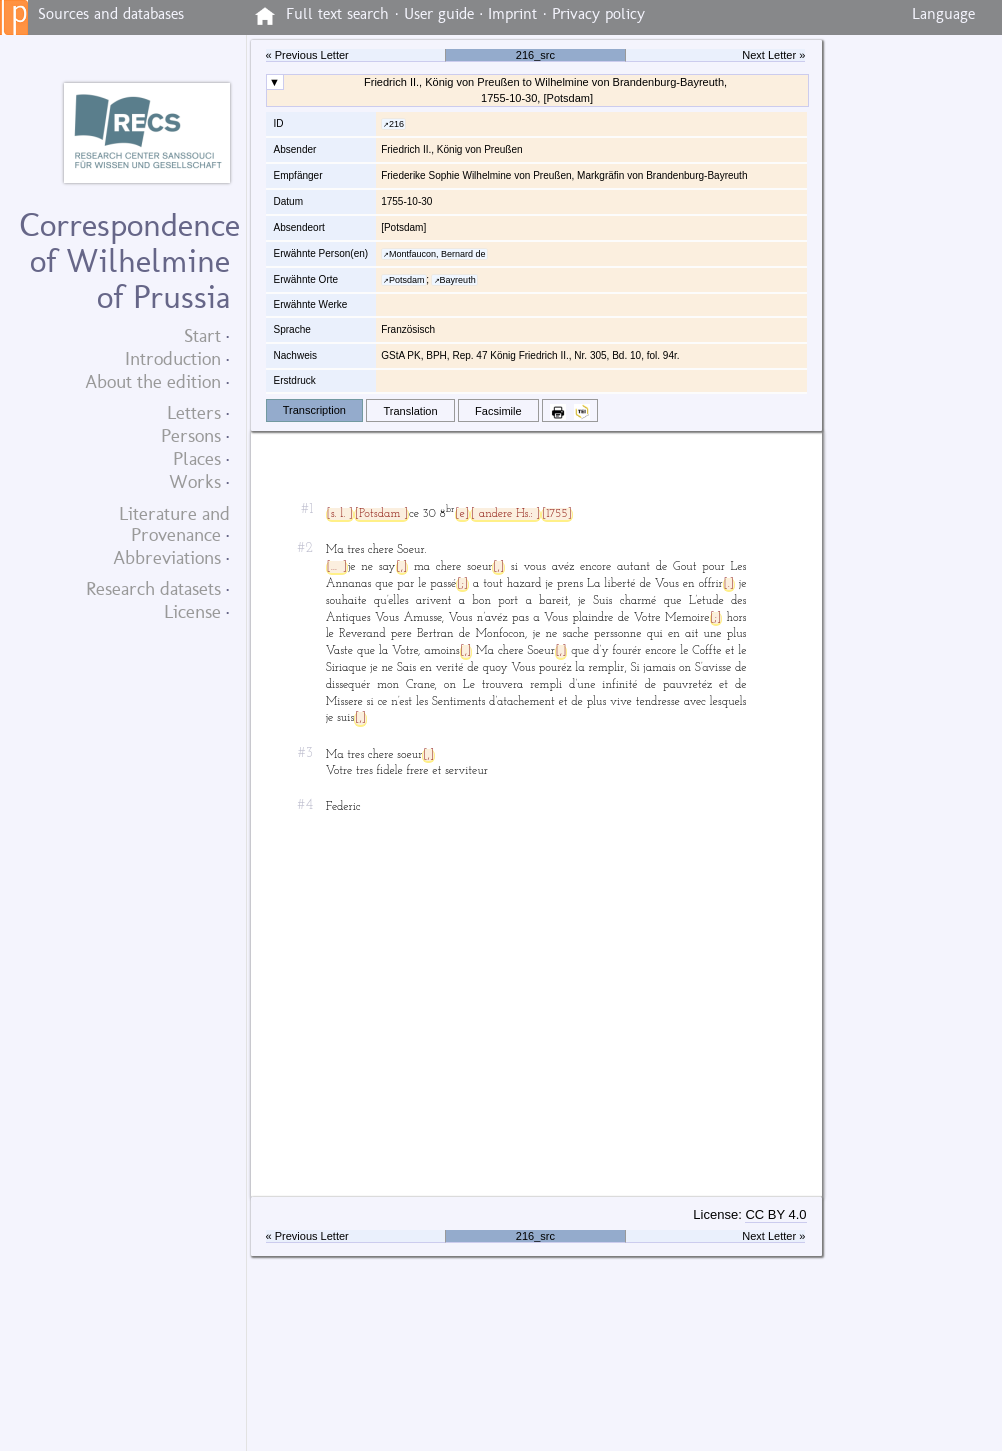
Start (202, 335)
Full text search (337, 14)
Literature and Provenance (174, 524)
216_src (535, 55)
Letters (194, 412)
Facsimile (498, 411)
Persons (191, 435)
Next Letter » (773, 55)
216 (396, 124)
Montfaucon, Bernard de (437, 254)
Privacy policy (598, 14)
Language (943, 14)
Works (195, 481)
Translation (411, 411)
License (192, 611)
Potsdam (407, 280)
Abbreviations (167, 557)
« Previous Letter (307, 55)
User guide (439, 14)
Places (197, 458)
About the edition (153, 381)
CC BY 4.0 (775, 1214)
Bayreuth (458, 280)
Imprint (512, 14)
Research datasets (153, 588)
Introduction (173, 358)
